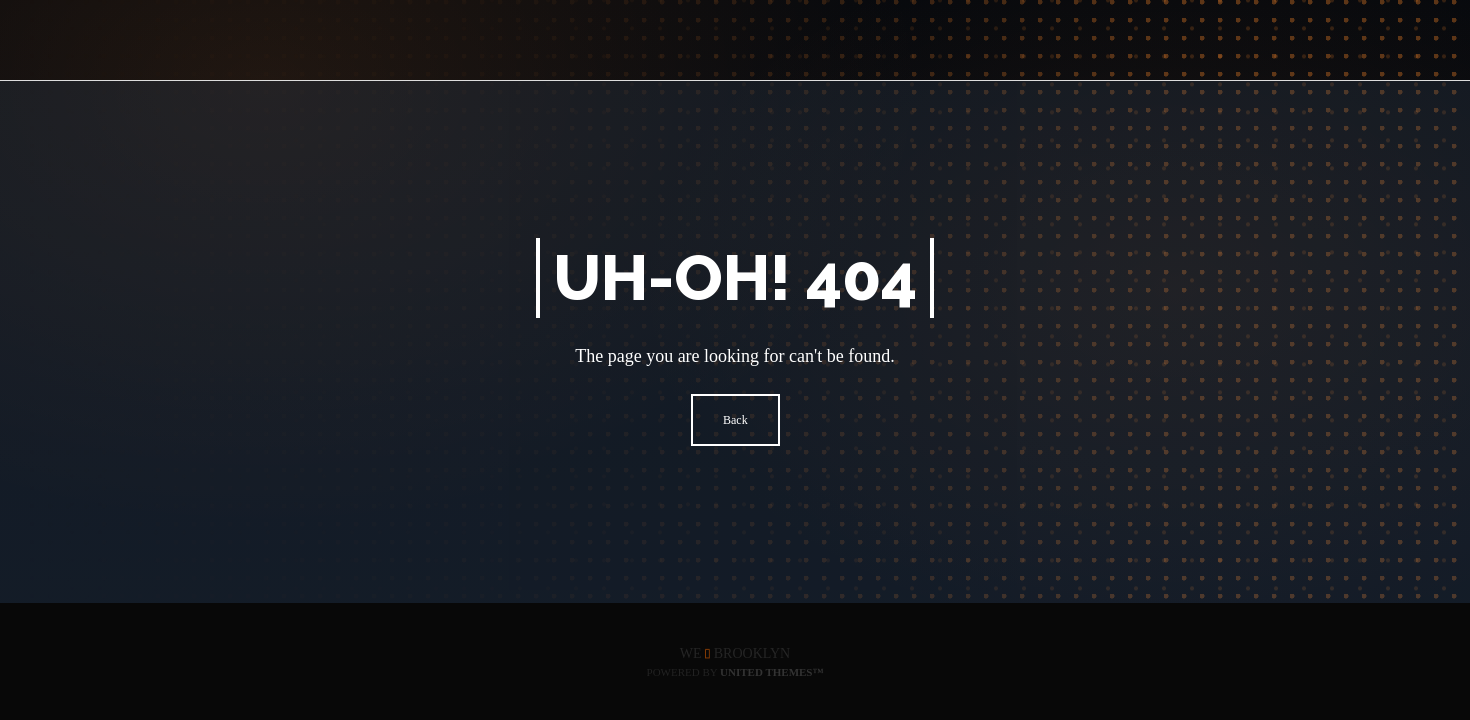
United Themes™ (771, 672)
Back (735, 420)
